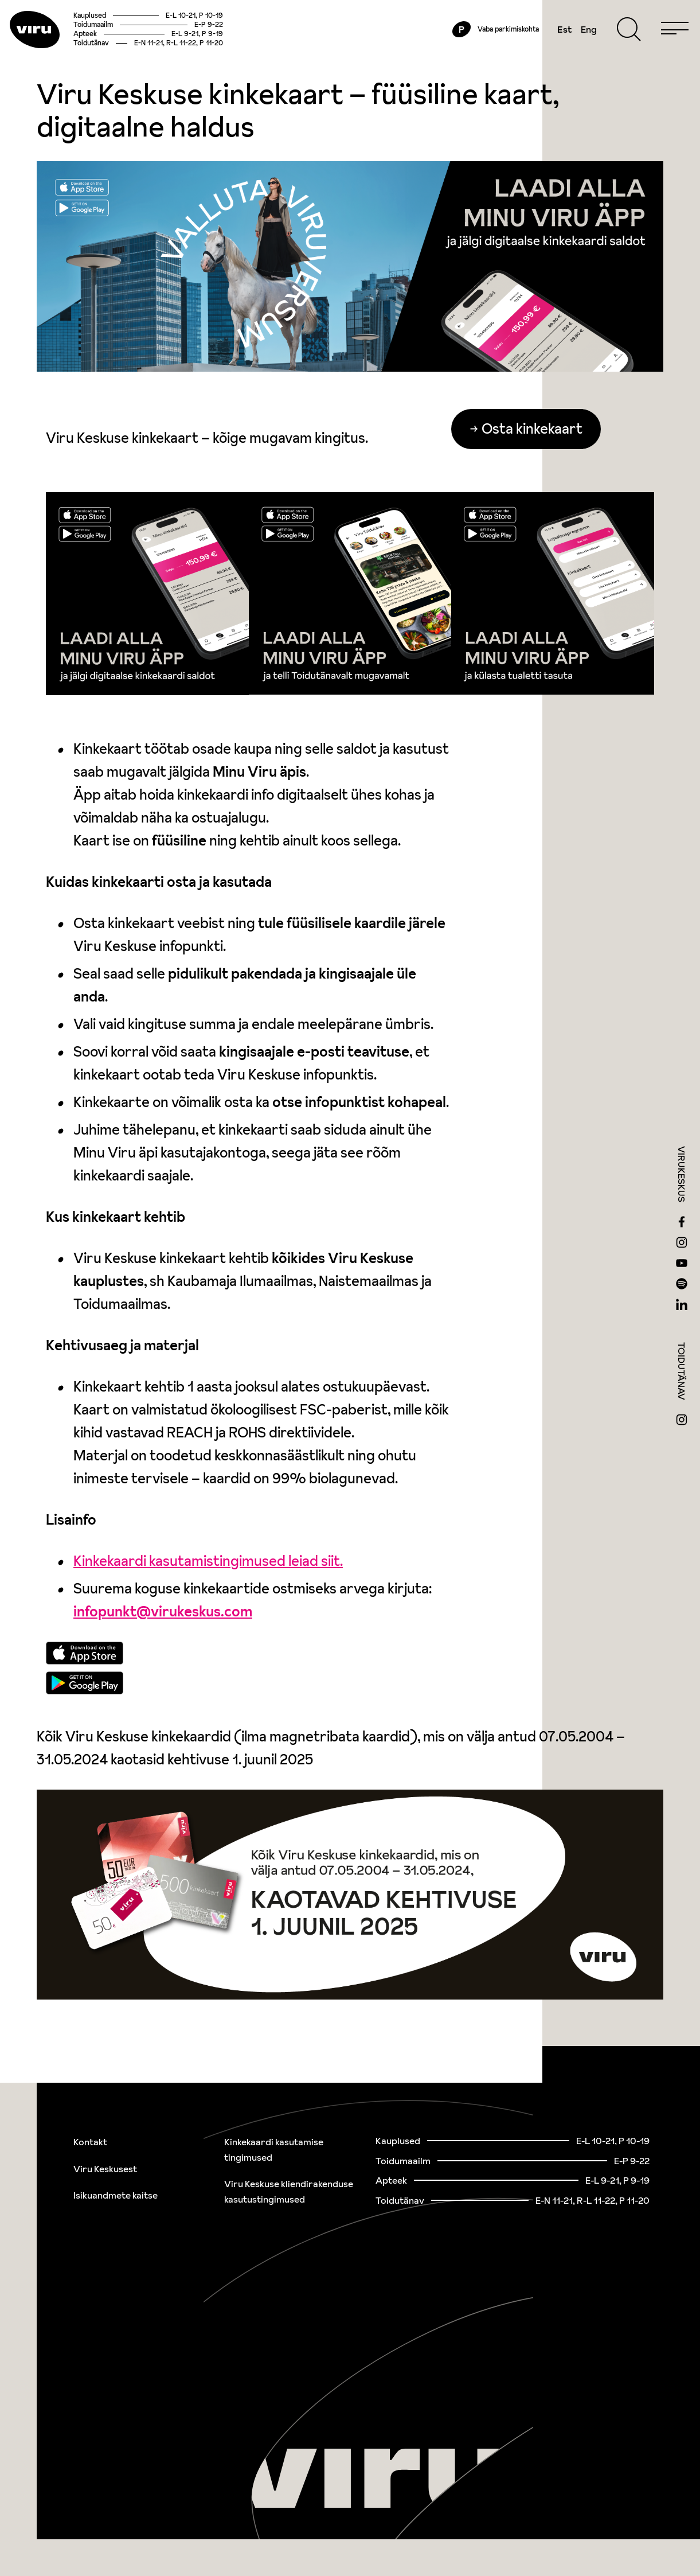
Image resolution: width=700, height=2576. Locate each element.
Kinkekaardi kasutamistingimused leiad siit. (208, 1607)
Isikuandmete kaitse (115, 2195)
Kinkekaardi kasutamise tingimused (273, 2149)
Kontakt (90, 2141)
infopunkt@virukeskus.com (162, 1658)
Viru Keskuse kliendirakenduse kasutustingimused (288, 2191)
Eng (564, 52)
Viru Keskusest (105, 2168)
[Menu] (649, 53)
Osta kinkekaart (538, 475)
